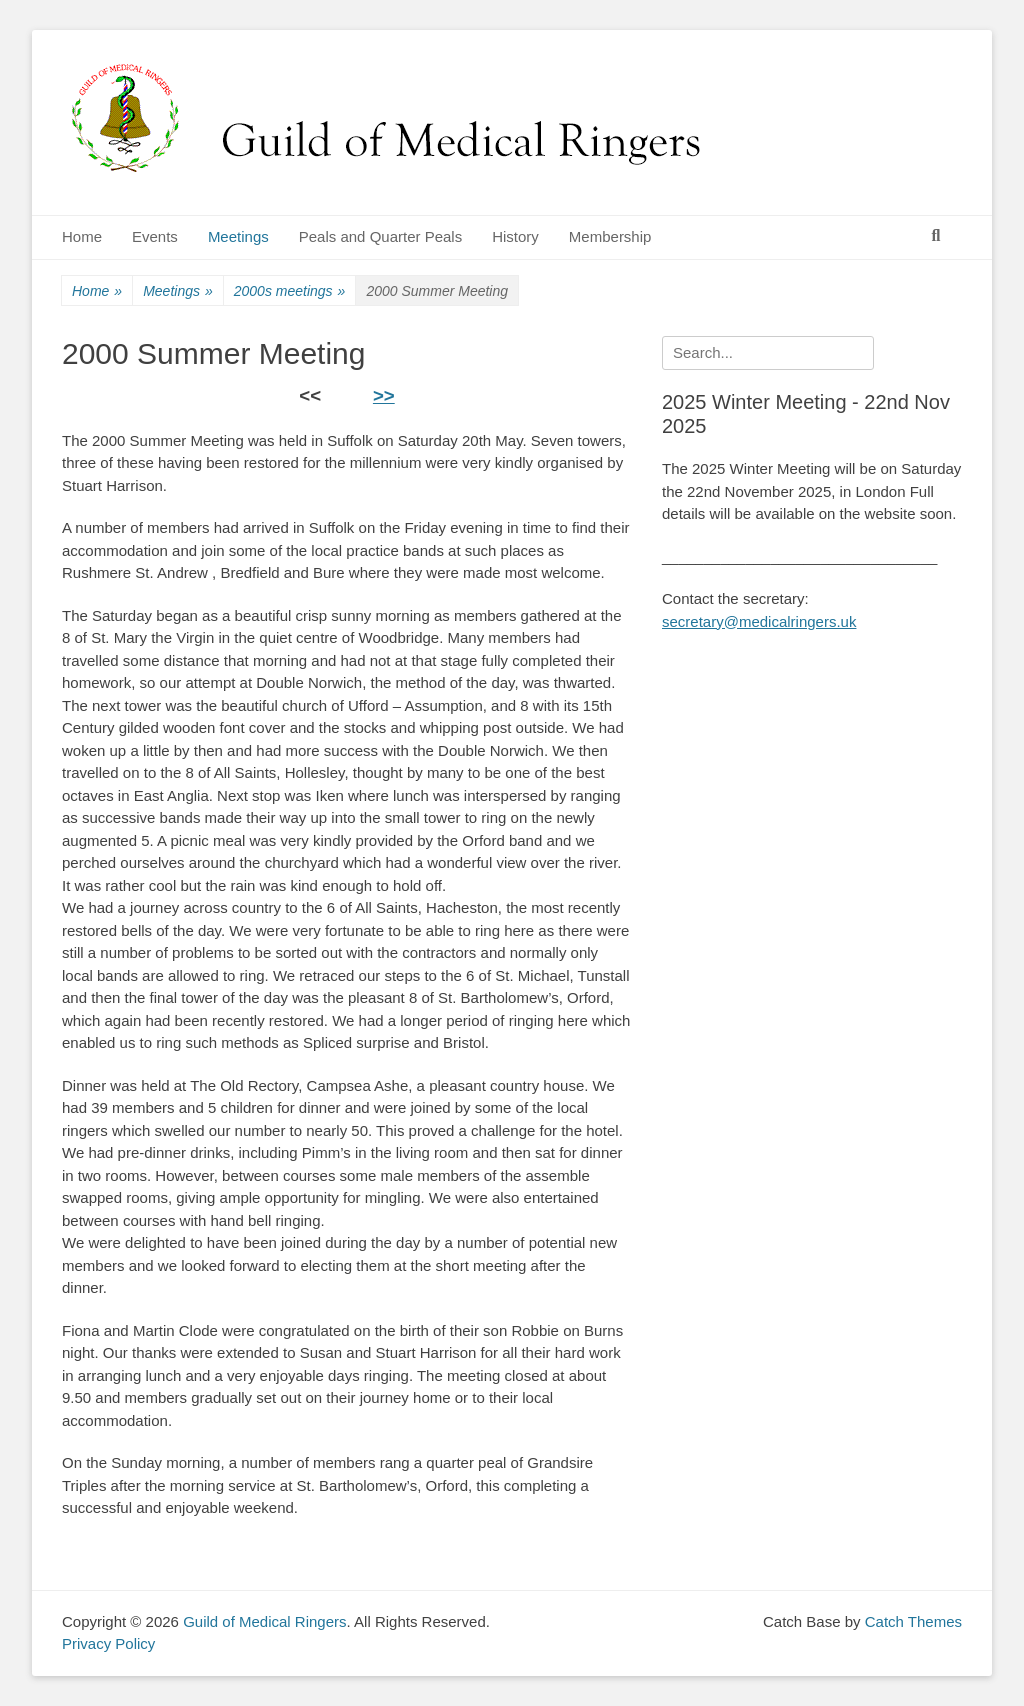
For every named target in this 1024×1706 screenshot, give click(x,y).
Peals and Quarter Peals (380, 236)
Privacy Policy (108, 1643)
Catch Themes (913, 1621)
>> (384, 395)
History (515, 236)
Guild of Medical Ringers (264, 1621)
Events (155, 236)
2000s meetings (290, 291)
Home (82, 236)
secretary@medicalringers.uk (759, 621)
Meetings (238, 236)
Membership (610, 236)
